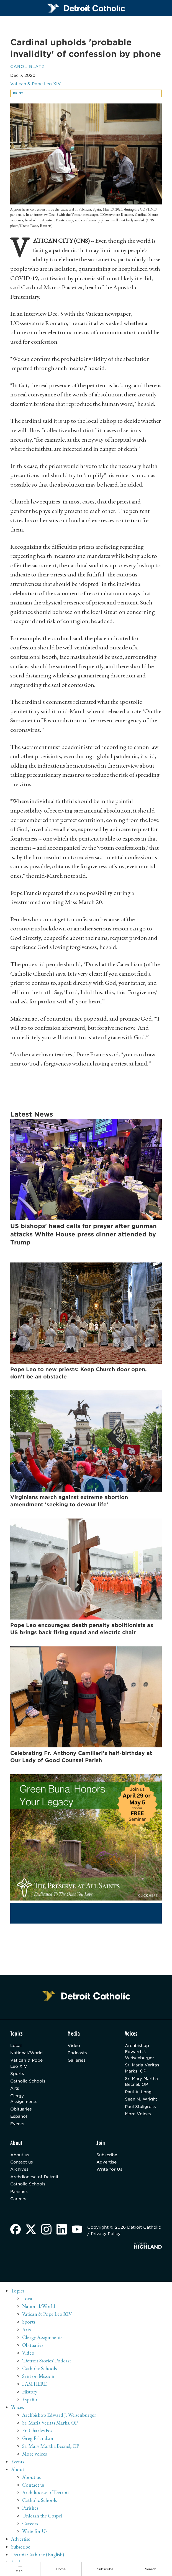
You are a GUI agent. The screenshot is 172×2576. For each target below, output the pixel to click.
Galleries (77, 2062)
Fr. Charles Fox (37, 2434)
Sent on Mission (38, 2380)
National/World (26, 2054)
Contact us (22, 2165)
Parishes (19, 2195)
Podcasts (77, 2054)
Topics (18, 2294)
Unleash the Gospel (42, 2520)
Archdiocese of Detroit (34, 2180)
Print (18, 94)
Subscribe (106, 2158)
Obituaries (21, 2112)
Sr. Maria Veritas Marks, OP (142, 2070)
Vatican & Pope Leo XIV (35, 84)
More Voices (138, 2117)
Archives (19, 2173)
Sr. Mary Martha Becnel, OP (142, 2083)
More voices (34, 2457)
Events (17, 2127)
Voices (17, 2411)
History (30, 2395)
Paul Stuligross (140, 2109)
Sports (17, 2076)
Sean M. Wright (141, 2102)
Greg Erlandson (38, 2442)
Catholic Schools (28, 2083)
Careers (18, 2203)
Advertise (106, 2165)
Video (74, 2047)
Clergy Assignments (24, 2101)
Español (18, 2119)
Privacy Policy (106, 2238)
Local (16, 2047)
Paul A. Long (138, 2094)
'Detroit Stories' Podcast (47, 2364)
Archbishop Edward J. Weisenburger (140, 2053)
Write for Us (109, 2173)
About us (20, 2158)
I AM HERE (35, 2388)
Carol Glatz (28, 67)
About (18, 2473)
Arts (14, 2091)
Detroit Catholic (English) (38, 2558)
